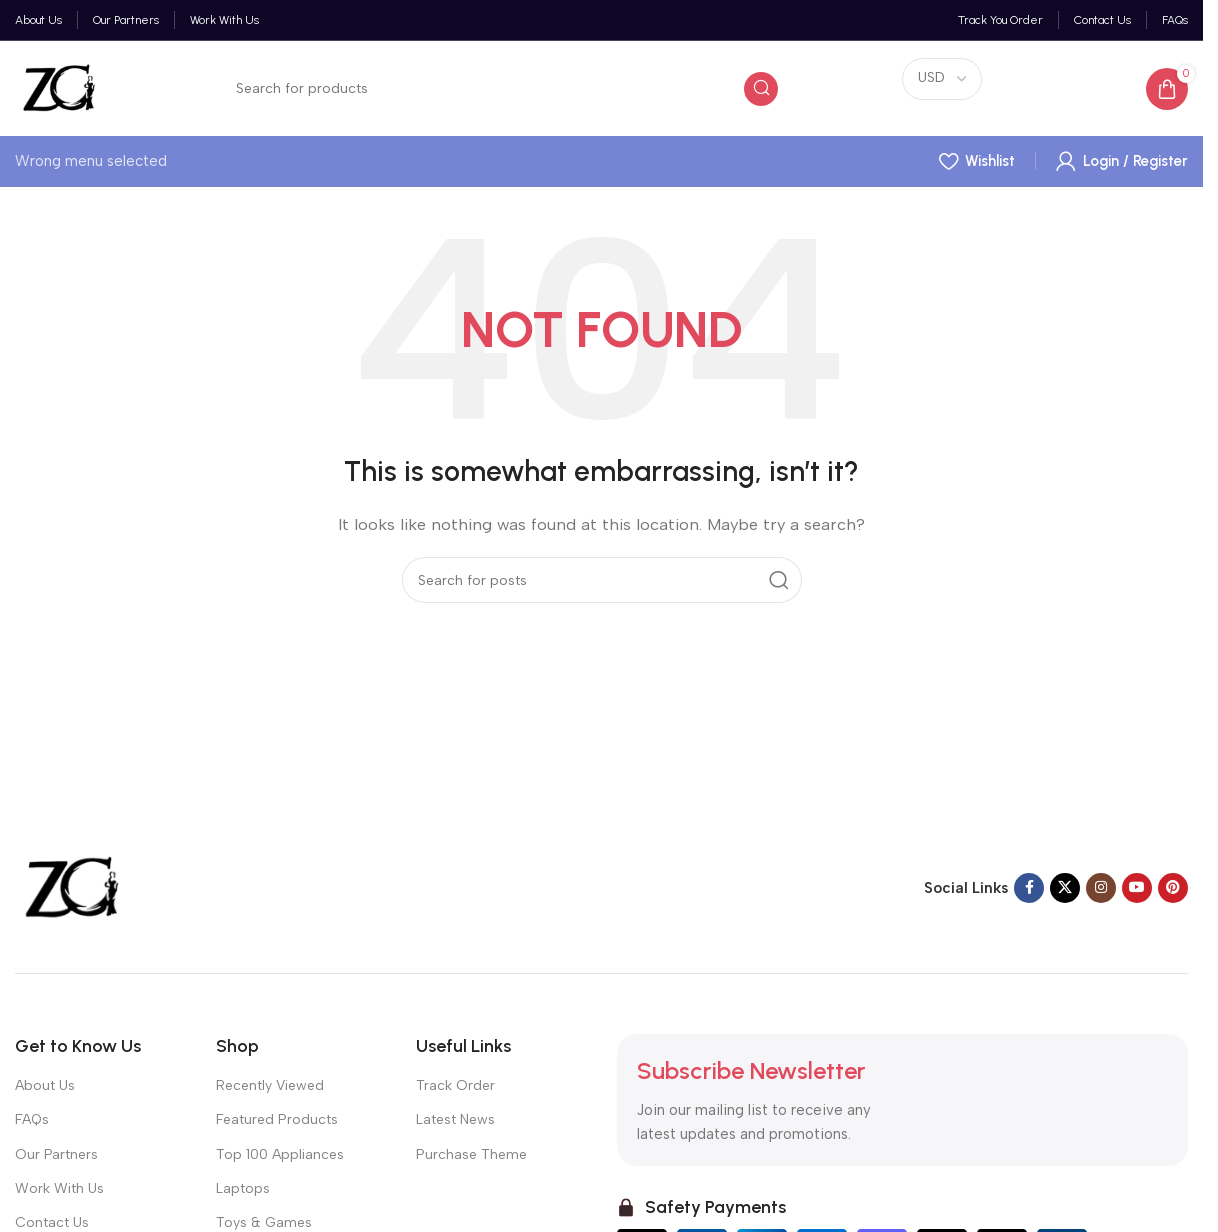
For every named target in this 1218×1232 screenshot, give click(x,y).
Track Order (455, 1085)
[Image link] (70, 887)
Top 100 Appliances (280, 1154)
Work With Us (59, 1188)
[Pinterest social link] (1173, 888)
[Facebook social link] (1029, 888)
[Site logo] (57, 87)
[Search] (501, 89)
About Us (45, 1085)
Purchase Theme (471, 1154)
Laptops (243, 1188)
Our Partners (56, 1154)
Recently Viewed (270, 1085)
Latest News (455, 1119)
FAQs (32, 1119)
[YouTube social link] (1137, 888)
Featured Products (277, 1119)
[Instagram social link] (1101, 888)
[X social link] (1065, 888)
